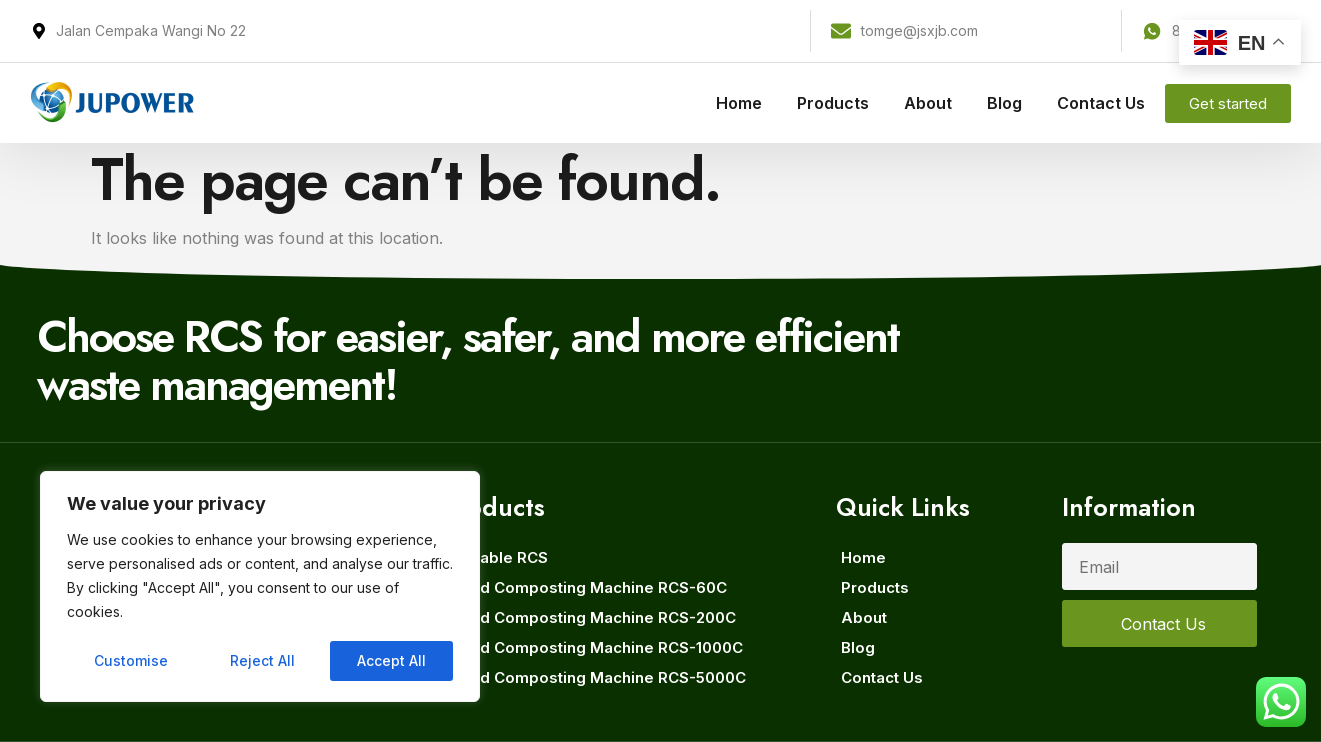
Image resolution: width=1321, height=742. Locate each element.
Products (833, 103)
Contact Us (1101, 103)
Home (739, 103)
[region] (260, 587)
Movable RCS (497, 557)
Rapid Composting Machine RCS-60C (587, 587)
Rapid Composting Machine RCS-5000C (596, 677)
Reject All (262, 660)
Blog (1004, 103)
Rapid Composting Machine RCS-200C (591, 617)
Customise (131, 660)
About (928, 103)
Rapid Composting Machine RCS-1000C (595, 647)
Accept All (391, 660)
